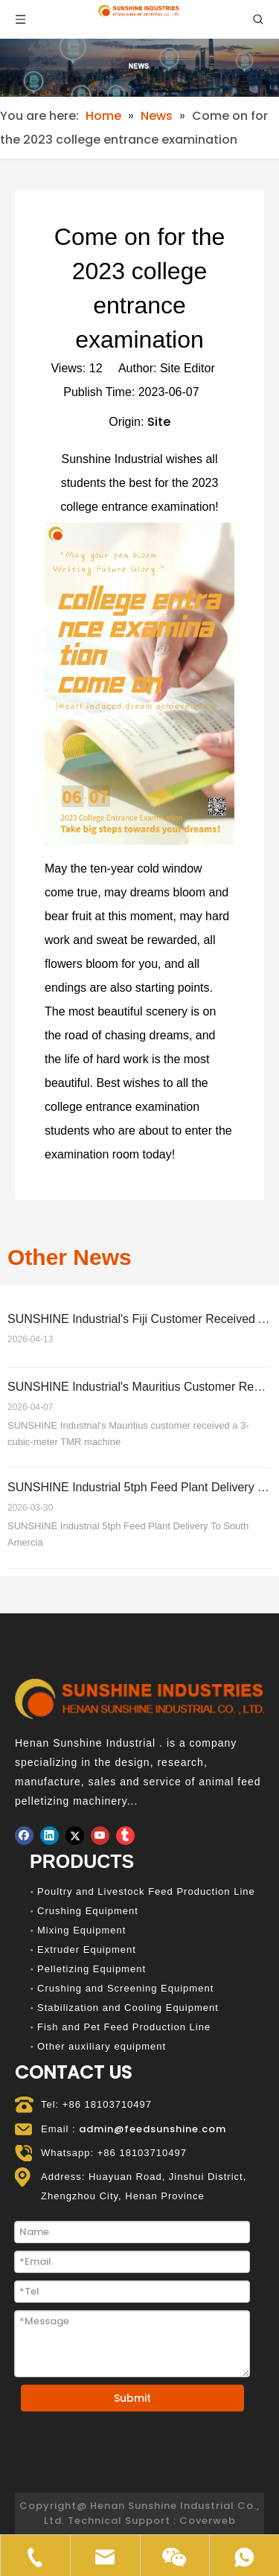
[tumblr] (125, 1835)
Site (158, 421)
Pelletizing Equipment (91, 1968)
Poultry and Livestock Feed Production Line (146, 1891)
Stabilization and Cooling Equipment (128, 2007)
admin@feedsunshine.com (152, 2129)
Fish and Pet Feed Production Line (124, 2027)
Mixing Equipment (81, 1930)
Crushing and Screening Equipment (125, 1988)
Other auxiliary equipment (101, 2046)
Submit (132, 2398)
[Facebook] (24, 1835)
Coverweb (207, 2520)
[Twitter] (74, 1835)
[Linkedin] (49, 1835)
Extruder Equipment (86, 1949)
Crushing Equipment (87, 1910)
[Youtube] (100, 1835)
